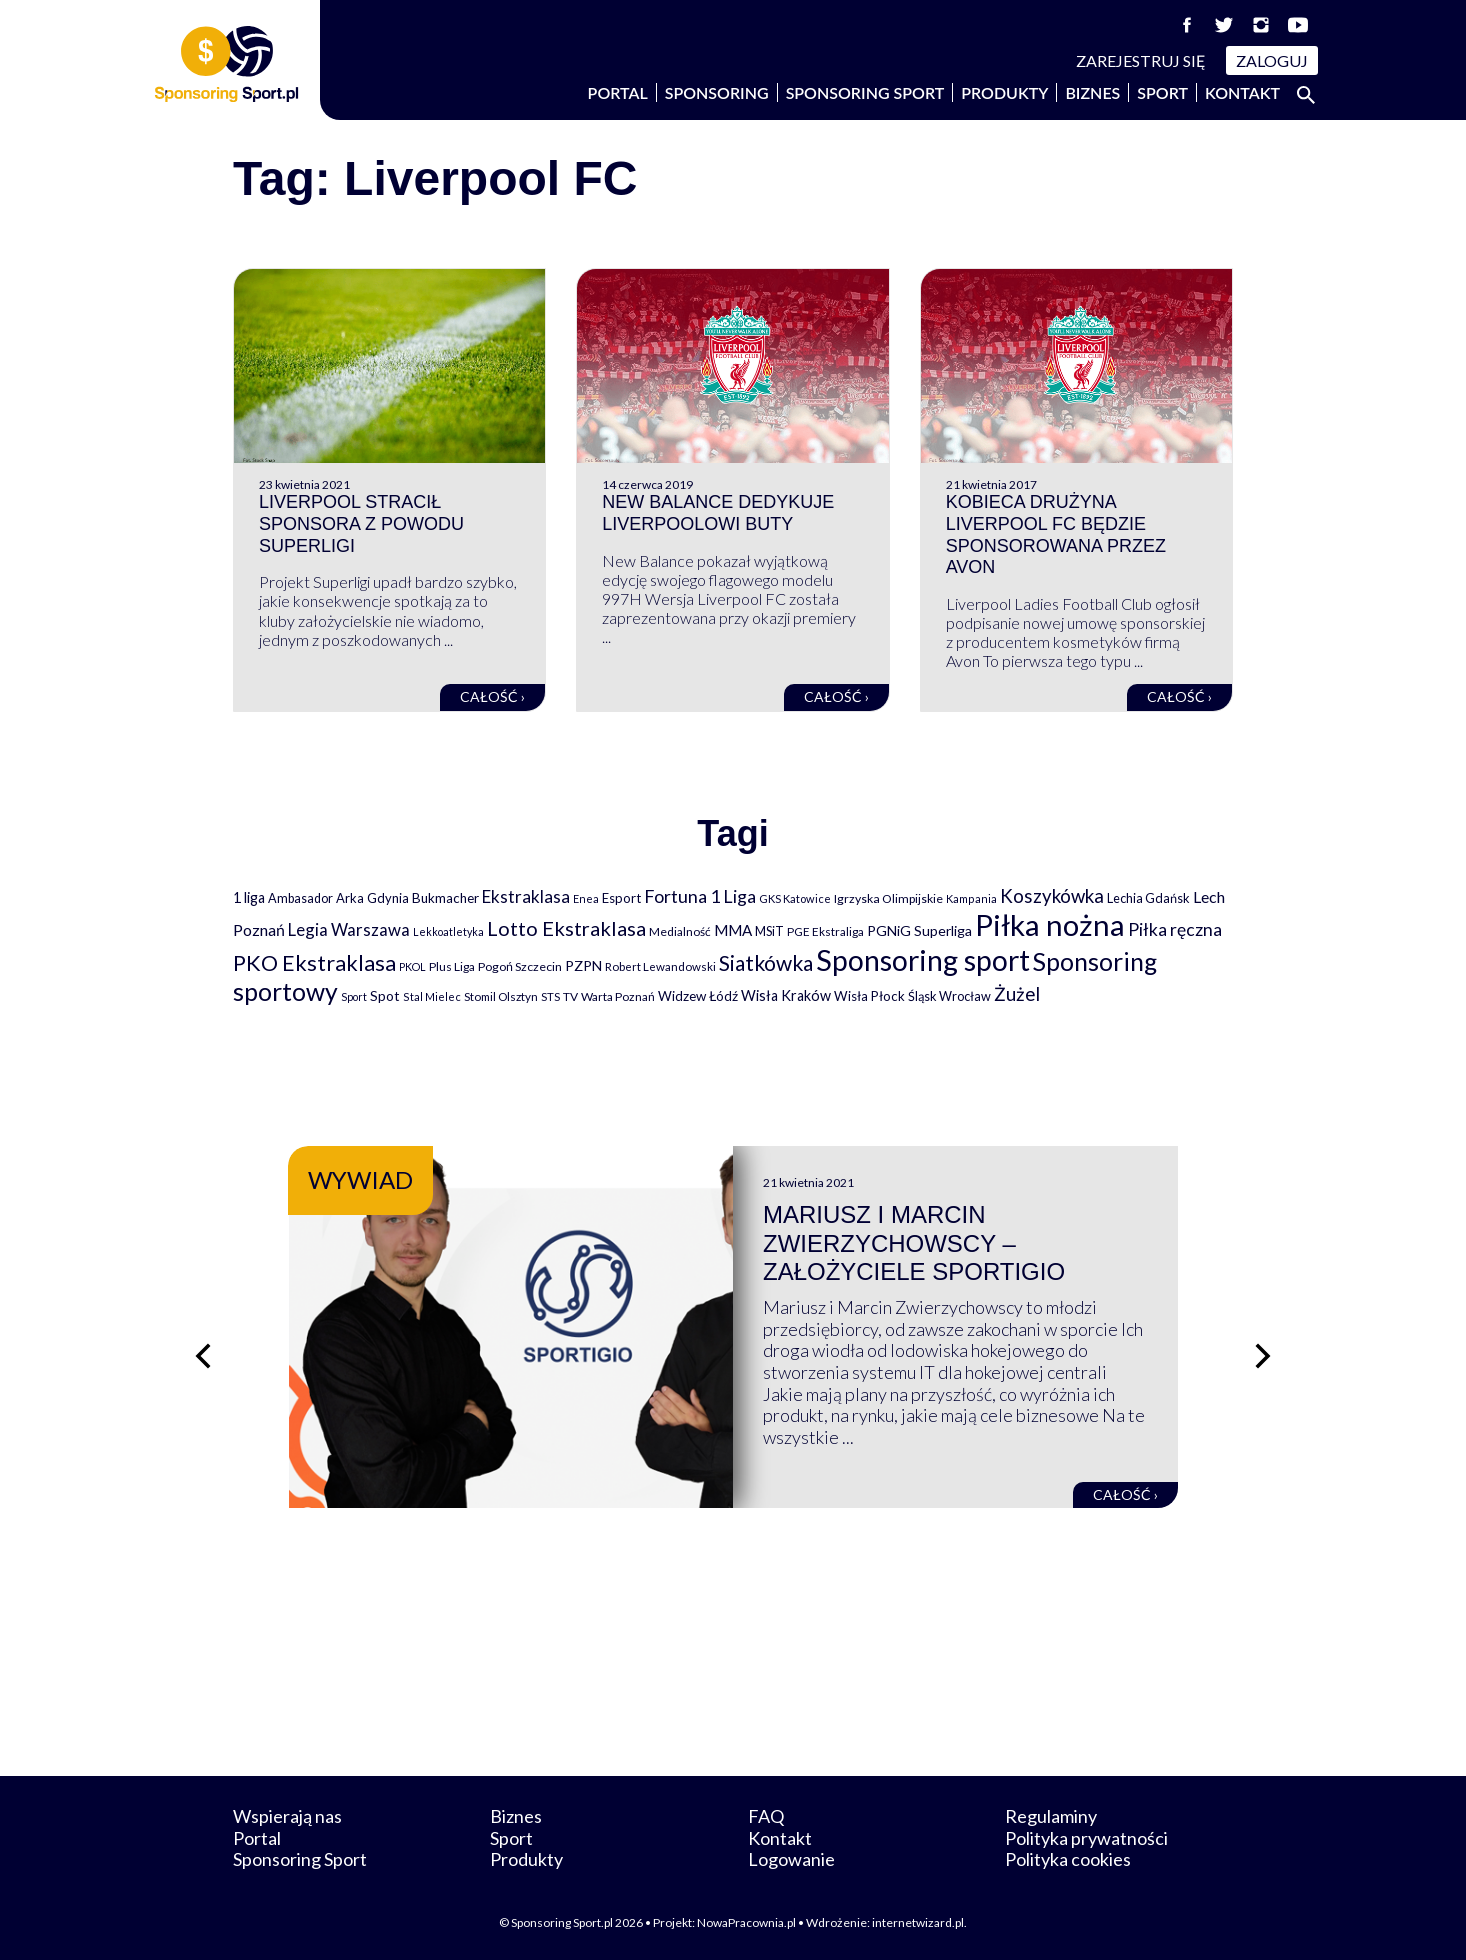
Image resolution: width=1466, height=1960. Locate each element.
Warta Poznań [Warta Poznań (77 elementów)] (618, 996)
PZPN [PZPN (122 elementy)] (583, 965)
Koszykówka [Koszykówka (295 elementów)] (1052, 896)
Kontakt (1242, 92)
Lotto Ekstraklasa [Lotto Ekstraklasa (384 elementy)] (566, 928)
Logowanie (791, 1859)
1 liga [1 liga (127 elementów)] (249, 897)
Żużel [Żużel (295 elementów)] (1017, 994)
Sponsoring (717, 92)
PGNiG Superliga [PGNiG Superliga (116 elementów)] (919, 930)
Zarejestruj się (1141, 60)
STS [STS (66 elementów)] (550, 996)
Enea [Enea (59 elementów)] (586, 898)
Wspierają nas (287, 1816)
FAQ (766, 1816)
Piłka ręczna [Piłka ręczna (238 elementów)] (1175, 929)
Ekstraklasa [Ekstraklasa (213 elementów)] (526, 896)
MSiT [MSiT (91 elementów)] (769, 931)
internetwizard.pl (918, 1922)
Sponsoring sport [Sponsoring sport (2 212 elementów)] (923, 960)
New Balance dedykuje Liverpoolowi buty (718, 513)
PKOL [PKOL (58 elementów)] (412, 966)
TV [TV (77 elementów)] (570, 996)
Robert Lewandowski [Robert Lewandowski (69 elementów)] (660, 966)
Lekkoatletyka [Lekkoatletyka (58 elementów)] (448, 931)
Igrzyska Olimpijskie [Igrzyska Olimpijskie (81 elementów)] (888, 898)
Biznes (1092, 92)
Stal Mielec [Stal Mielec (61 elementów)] (432, 996)
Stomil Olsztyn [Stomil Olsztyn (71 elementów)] (501, 996)
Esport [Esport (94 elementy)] (621, 898)
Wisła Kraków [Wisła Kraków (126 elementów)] (786, 995)
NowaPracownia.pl (746, 1922)
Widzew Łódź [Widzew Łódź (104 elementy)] (698, 996)
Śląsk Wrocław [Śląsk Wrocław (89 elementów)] (949, 996)
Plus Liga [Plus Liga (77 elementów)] (452, 966)
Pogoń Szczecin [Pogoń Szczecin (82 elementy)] (520, 966)
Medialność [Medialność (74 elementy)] (680, 931)
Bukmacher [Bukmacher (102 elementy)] (445, 898)
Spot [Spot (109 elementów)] (385, 995)
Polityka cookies (1068, 1859)
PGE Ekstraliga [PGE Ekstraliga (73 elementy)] (825, 931)
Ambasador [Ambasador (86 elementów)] (300, 898)
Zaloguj (1272, 60)
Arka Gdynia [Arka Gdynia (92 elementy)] (372, 898)
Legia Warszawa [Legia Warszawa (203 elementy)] (349, 929)
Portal (618, 92)
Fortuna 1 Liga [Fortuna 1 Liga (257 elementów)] (700, 896)
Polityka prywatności (1086, 1838)
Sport (1162, 92)
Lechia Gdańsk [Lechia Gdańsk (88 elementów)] (1148, 898)
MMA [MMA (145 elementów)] (733, 930)
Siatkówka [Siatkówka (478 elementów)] (766, 962)
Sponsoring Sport (865, 92)
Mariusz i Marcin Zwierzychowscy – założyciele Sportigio (914, 1243)
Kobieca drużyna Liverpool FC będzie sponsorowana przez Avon (1056, 534)
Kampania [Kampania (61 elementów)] (971, 898)
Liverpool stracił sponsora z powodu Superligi (361, 523)
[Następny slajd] (1263, 1356)
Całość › (492, 696)
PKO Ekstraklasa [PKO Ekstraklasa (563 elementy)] (314, 962)
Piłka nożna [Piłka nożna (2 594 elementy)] (1050, 924)
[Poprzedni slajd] (203, 1356)
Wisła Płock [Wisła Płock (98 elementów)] (869, 996)
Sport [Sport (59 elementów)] (354, 996)
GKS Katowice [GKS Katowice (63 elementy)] (795, 898)
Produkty (1004, 92)
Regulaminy (1051, 1816)
